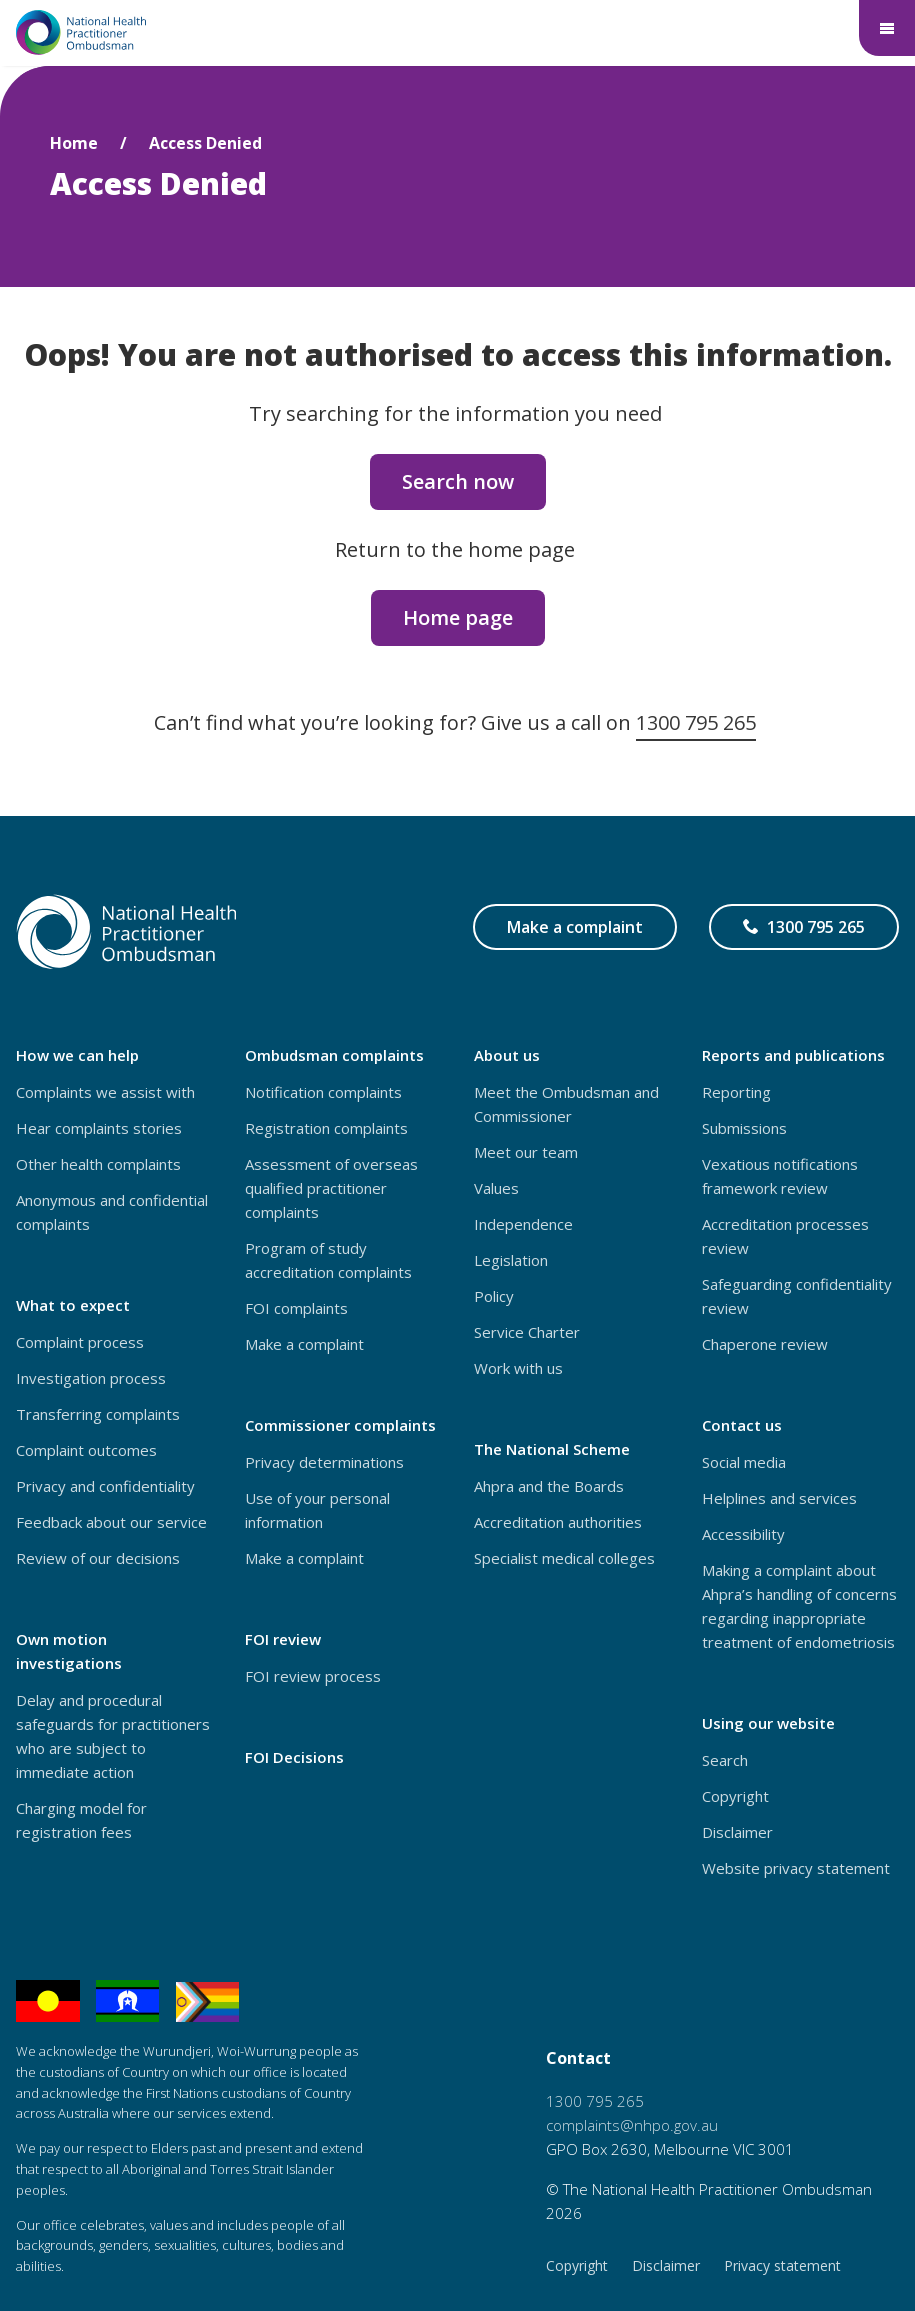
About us (507, 1055)
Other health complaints (98, 1164)
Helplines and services (779, 1498)
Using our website (768, 1723)
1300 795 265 (696, 722)
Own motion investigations (69, 1651)
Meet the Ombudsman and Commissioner (566, 1104)
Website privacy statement (796, 1868)
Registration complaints (326, 1128)
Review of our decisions (98, 1558)
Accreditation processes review (785, 1236)
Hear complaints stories (99, 1128)
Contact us (742, 1425)
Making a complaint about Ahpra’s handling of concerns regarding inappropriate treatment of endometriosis (799, 1606)
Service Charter (527, 1332)
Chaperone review (765, 1344)
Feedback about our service (111, 1522)
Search (725, 1760)
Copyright (735, 1796)
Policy (494, 1296)
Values (496, 1188)
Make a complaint (575, 927)
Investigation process (91, 1378)
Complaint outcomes (86, 1450)
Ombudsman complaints (334, 1055)
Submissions (744, 1128)
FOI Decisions (294, 1757)
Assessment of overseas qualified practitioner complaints (331, 1188)
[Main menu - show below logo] (887, 28)
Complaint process (80, 1342)
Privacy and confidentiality (105, 1486)
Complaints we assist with (105, 1092)
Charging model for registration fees (81, 1820)
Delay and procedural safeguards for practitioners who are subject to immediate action (113, 1736)
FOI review (283, 1639)
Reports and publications (793, 1055)
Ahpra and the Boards (549, 1486)
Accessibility (743, 1534)
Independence (523, 1224)
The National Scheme (552, 1449)
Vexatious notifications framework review (780, 1176)
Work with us (518, 1368)
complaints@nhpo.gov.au (632, 2125)
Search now (458, 481)
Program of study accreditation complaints (328, 1260)
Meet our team (526, 1152)
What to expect (73, 1305)
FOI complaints (296, 1308)
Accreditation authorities (558, 1522)
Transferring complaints (98, 1414)
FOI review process (313, 1676)
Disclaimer (737, 1832)
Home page (458, 617)
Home (74, 143)
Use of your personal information (317, 1510)
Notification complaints (323, 1092)
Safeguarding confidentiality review (797, 1296)
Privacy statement (782, 2265)
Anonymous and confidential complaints (112, 1212)
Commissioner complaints (340, 1425)
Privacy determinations (324, 1462)
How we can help (77, 1055)
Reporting (736, 1092)
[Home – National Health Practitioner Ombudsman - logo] (81, 32)
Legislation (511, 1260)
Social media (744, 1462)
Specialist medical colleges (564, 1558)
